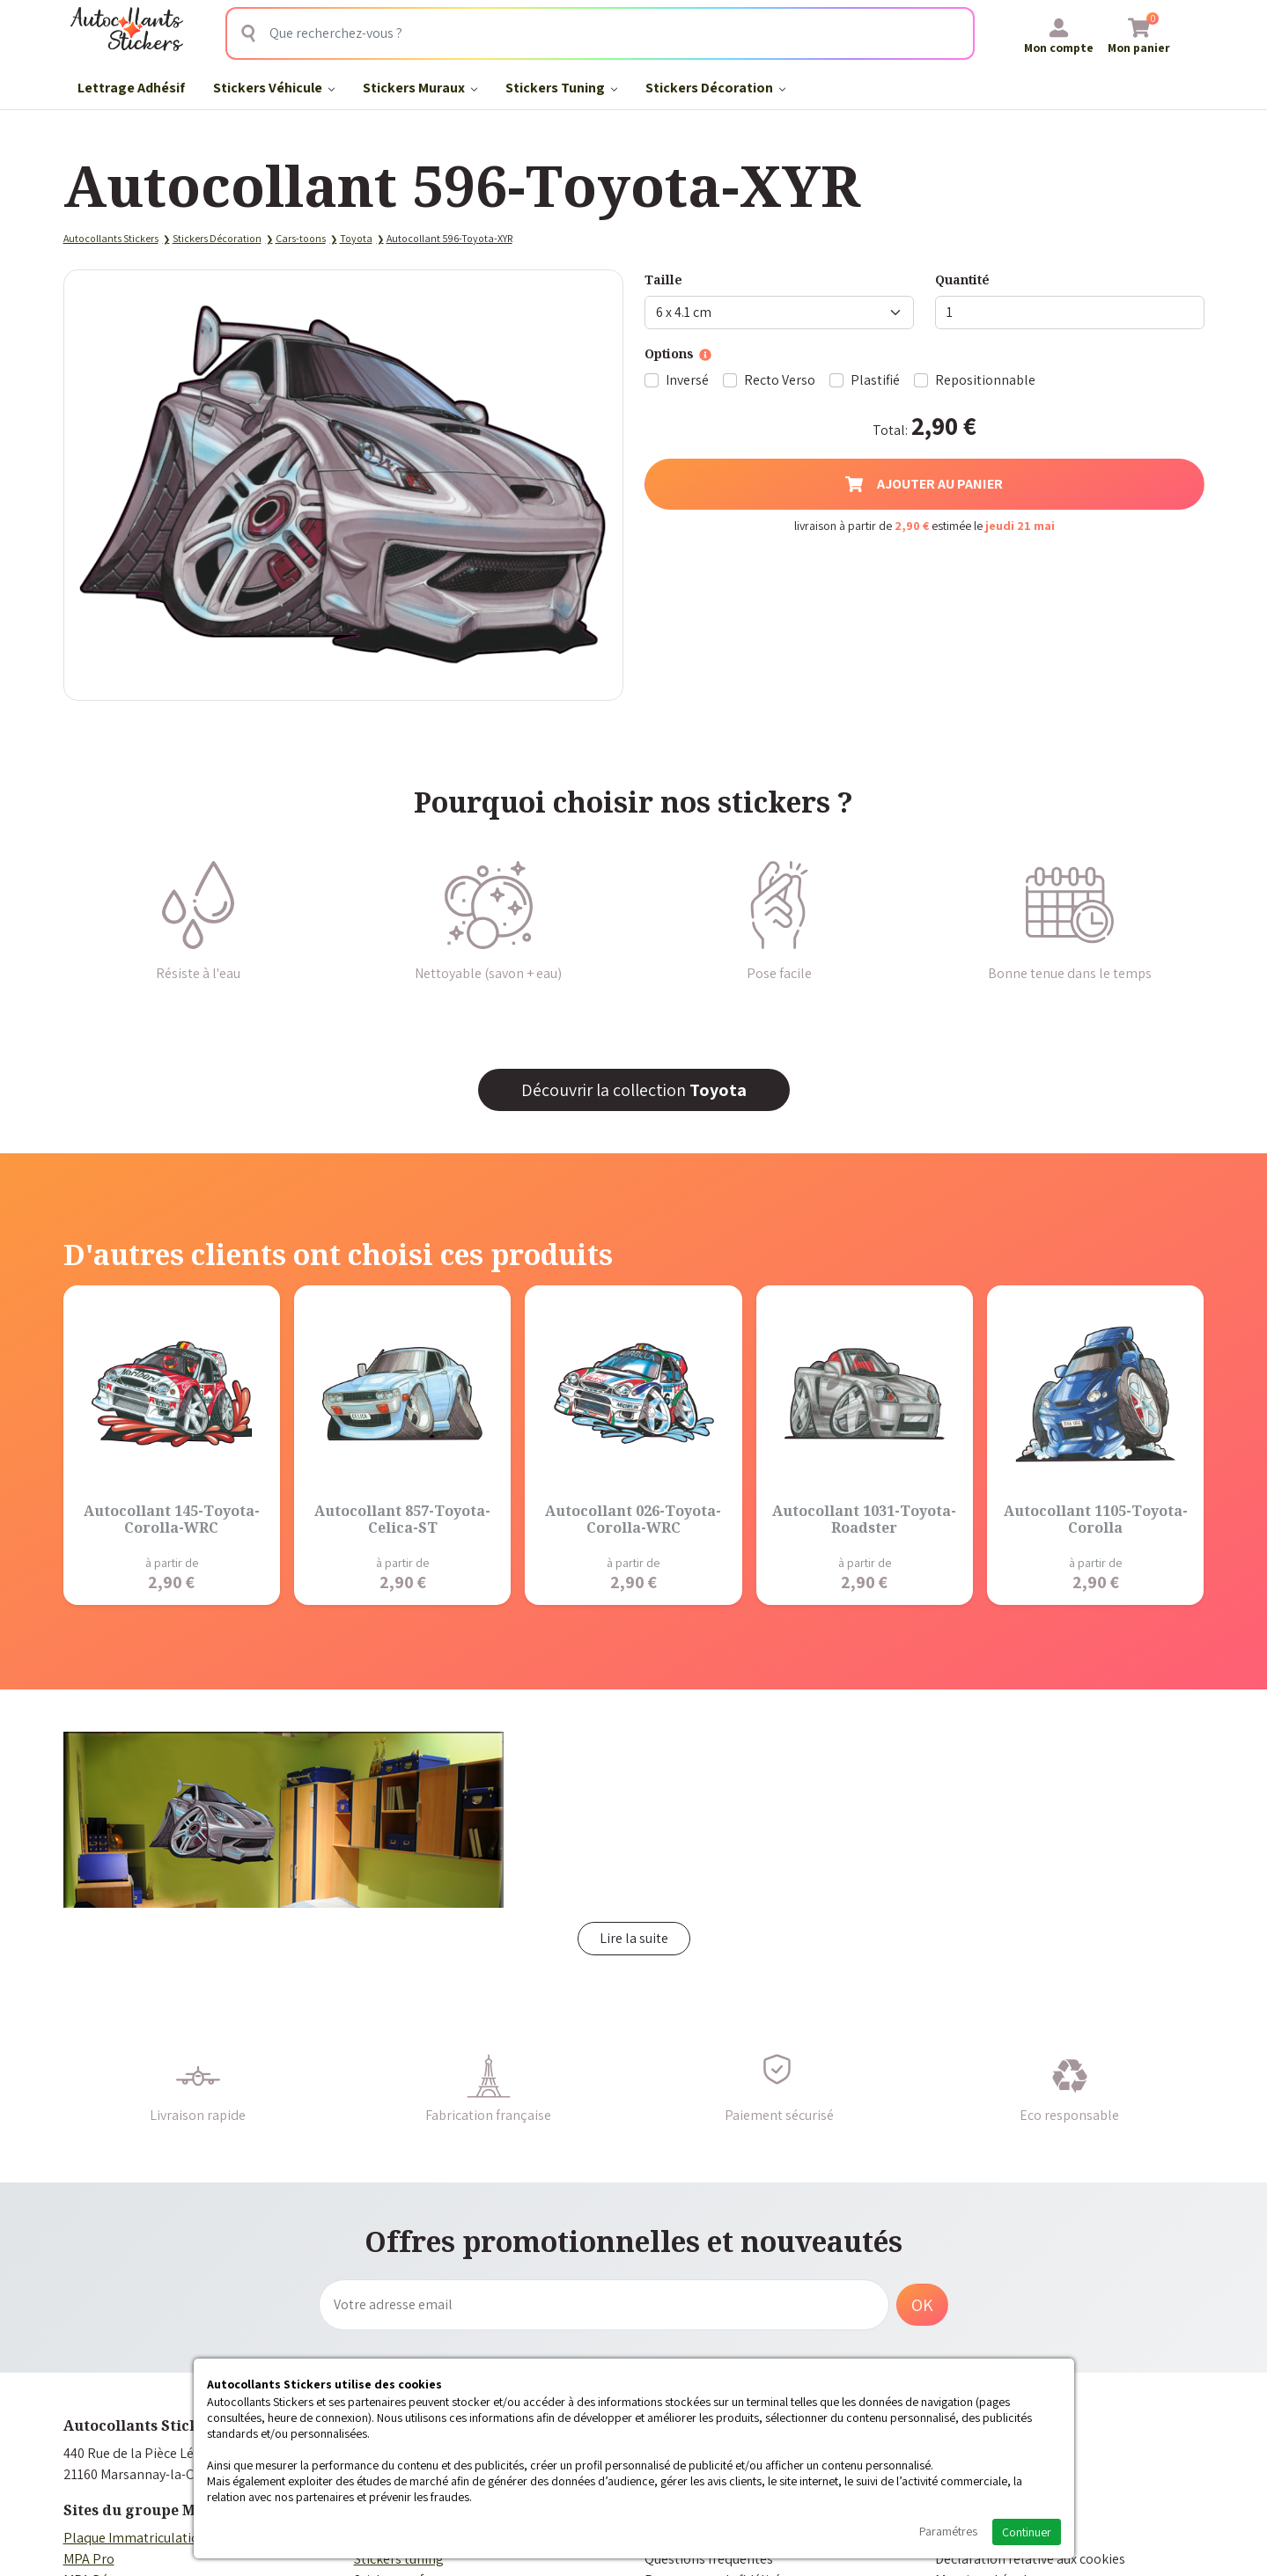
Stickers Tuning (561, 87)
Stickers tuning (399, 2559)
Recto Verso (779, 380)
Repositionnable (985, 380)
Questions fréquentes (709, 2559)
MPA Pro (88, 2559)
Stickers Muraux (420, 87)
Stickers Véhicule (274, 87)
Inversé (687, 380)
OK (922, 2304)
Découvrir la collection (634, 1089)
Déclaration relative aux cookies (1030, 2559)
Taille (663, 279)
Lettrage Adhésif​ (131, 87)
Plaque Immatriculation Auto (150, 2537)
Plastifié (875, 380)
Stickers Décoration (715, 87)
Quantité (962, 279)
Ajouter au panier (924, 484)
